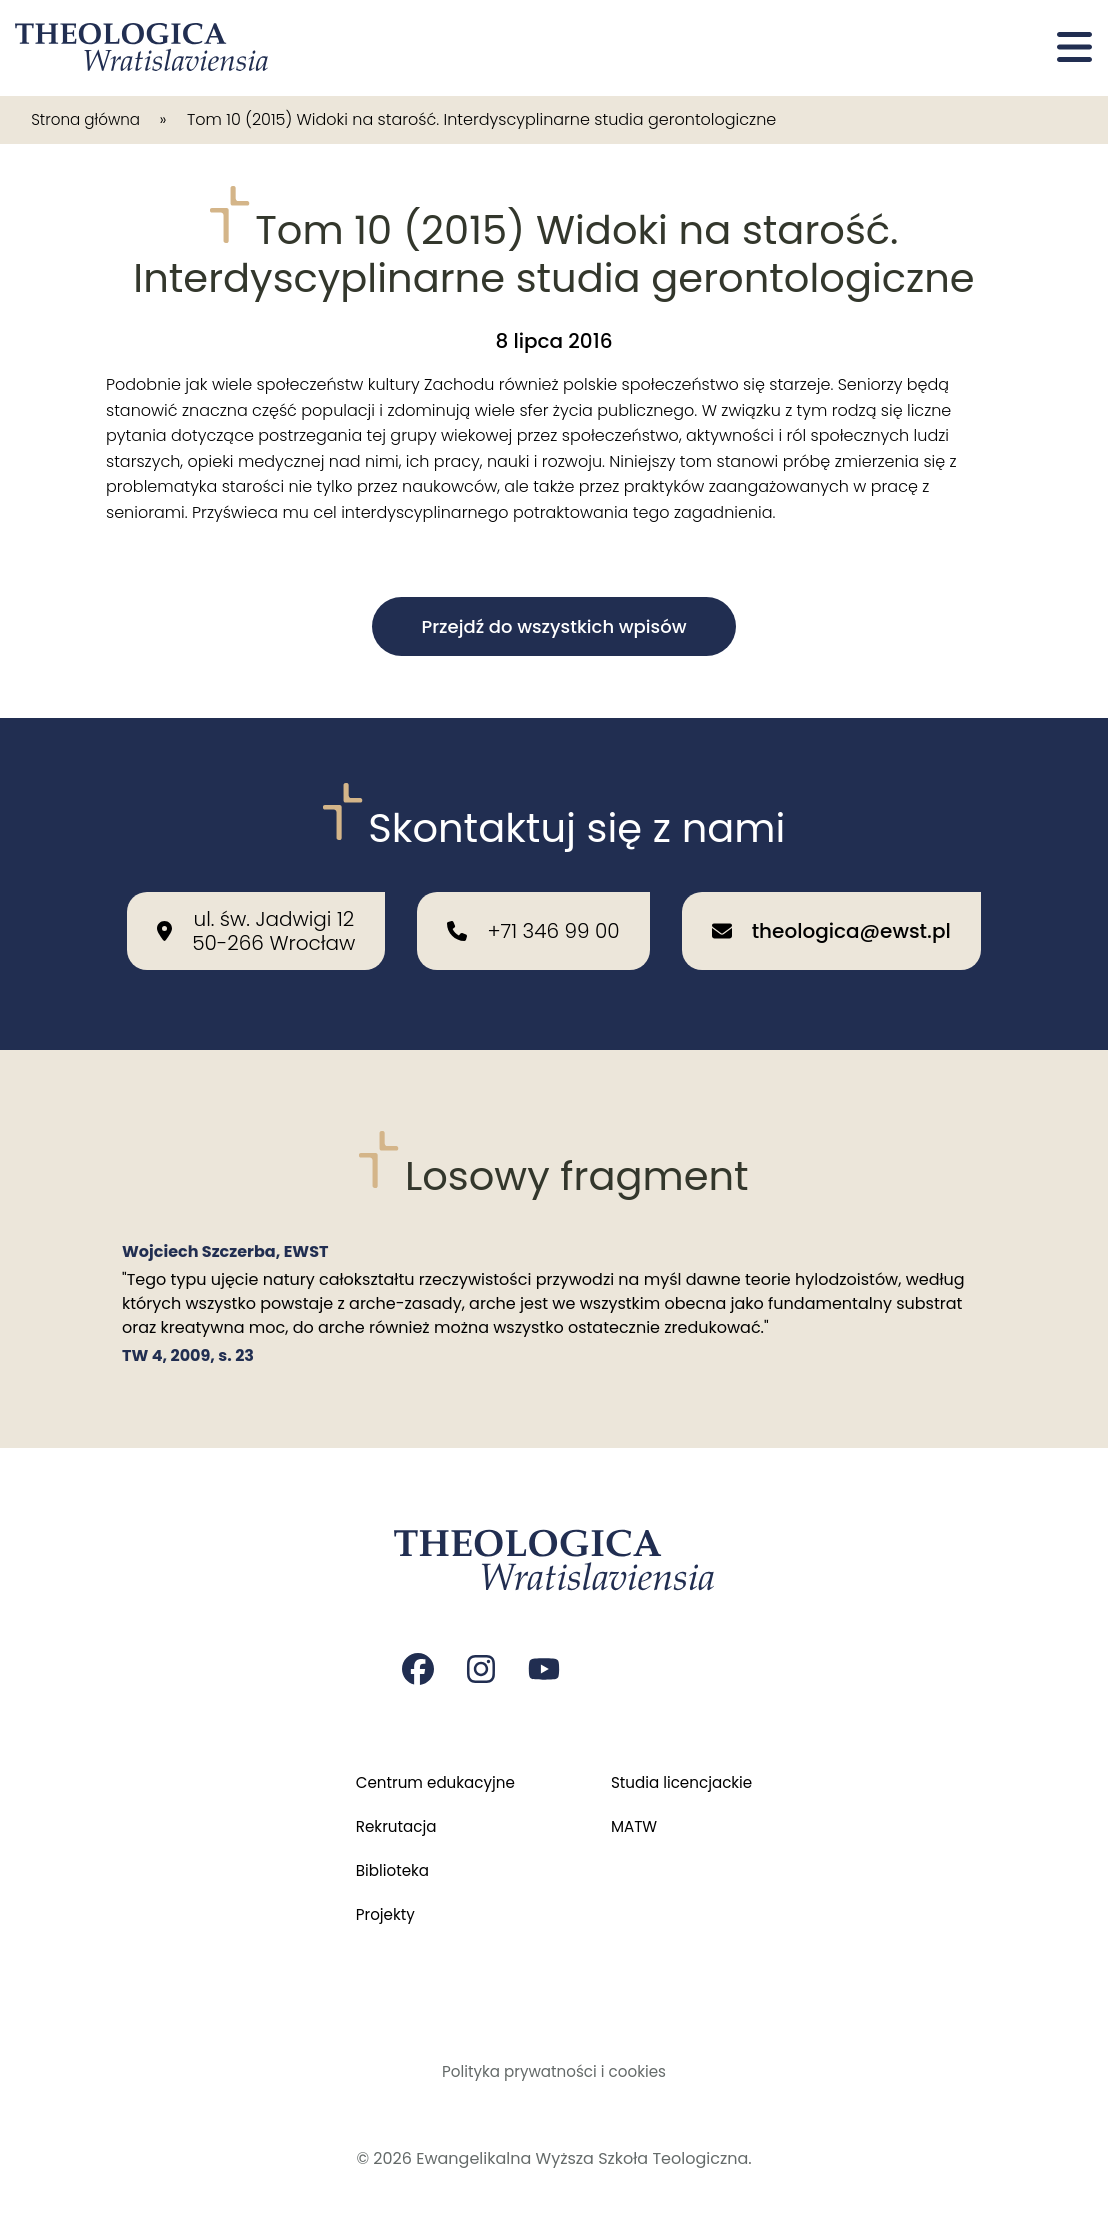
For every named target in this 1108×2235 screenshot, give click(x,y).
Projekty (378, 1910)
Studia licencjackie (685, 1772)
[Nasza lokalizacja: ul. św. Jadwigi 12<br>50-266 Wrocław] (256, 916)
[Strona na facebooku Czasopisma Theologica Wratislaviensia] (418, 1657)
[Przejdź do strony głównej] (142, 48)
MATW (635, 1818)
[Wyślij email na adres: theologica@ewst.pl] (831, 916)
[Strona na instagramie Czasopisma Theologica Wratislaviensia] (482, 1657)
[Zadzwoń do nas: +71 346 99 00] (533, 916)
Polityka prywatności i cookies (554, 2070)
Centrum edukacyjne (431, 1772)
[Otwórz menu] (1074, 48)
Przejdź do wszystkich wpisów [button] (553, 626)
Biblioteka (385, 1864)
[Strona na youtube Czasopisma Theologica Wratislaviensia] (546, 1657)
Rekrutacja (389, 1818)
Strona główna (89, 119)
